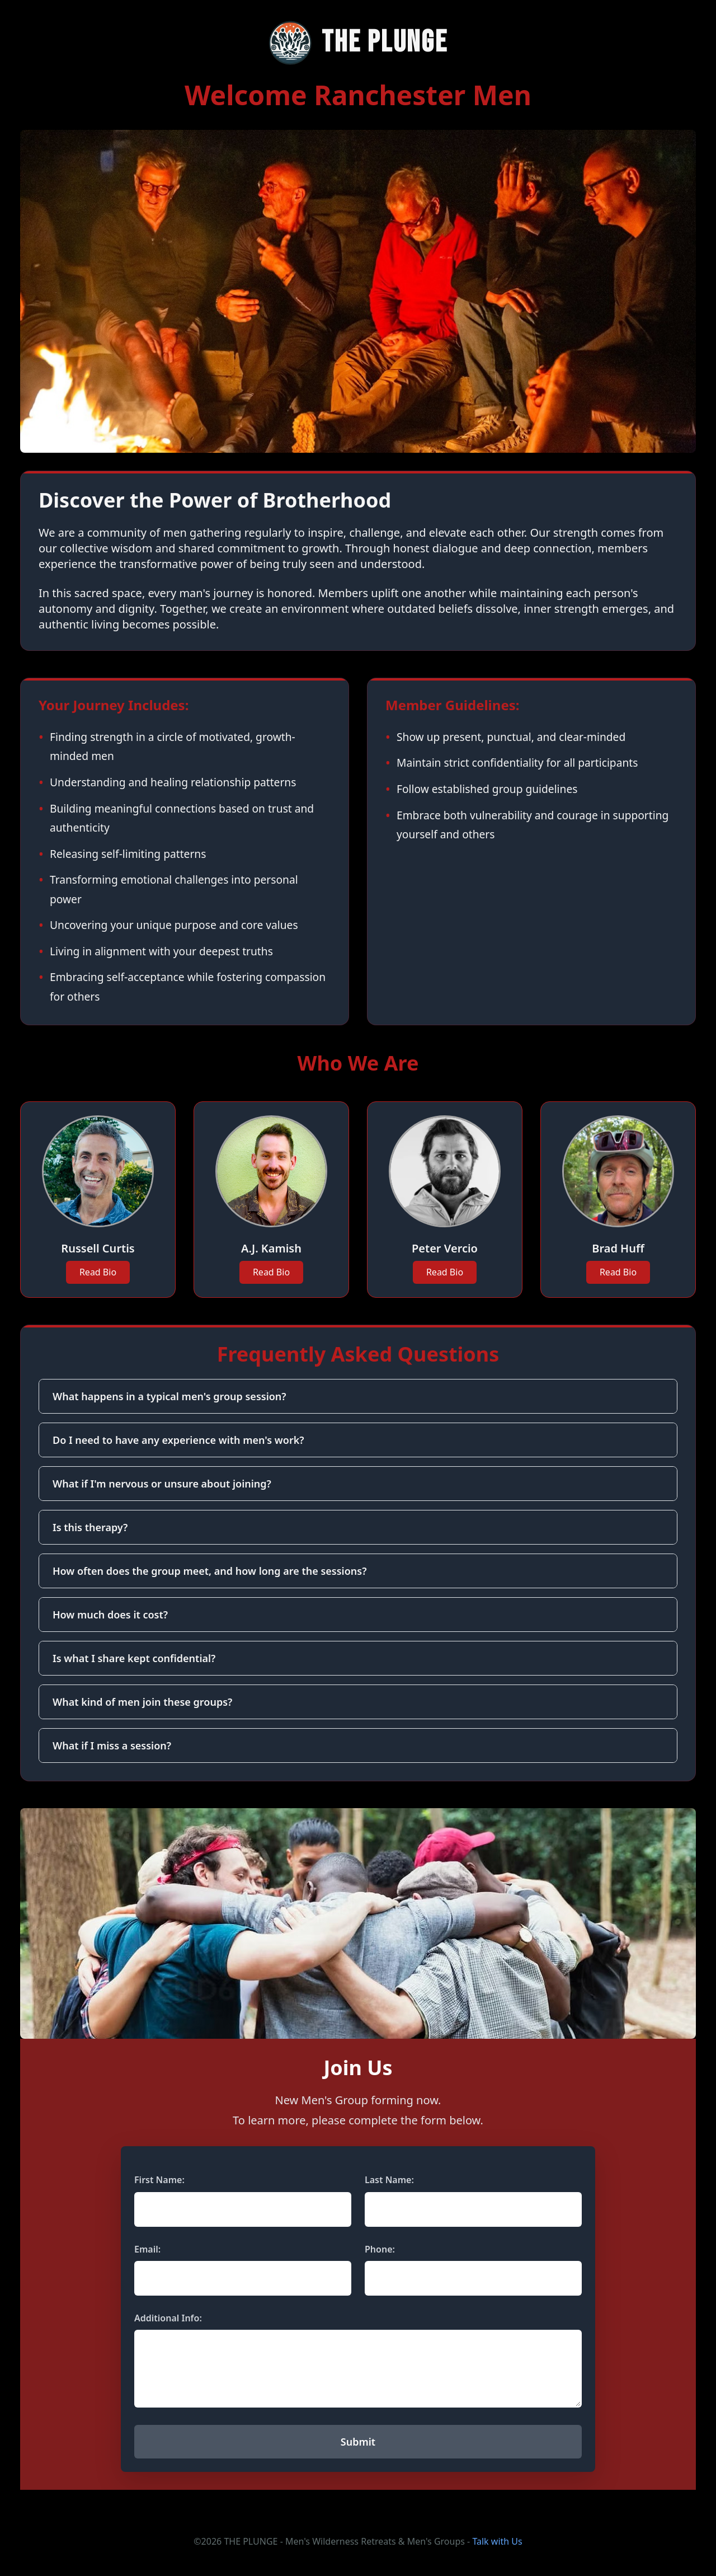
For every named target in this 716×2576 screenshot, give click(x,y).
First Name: (159, 2180)
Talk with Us (497, 2541)
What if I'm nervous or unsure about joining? (162, 1483)
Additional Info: (168, 2318)
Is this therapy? (90, 1527)
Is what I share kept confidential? (134, 1658)
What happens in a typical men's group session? (169, 1396)
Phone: (380, 2249)
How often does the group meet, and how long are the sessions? (209, 1571)
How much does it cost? (110, 1614)
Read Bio (97, 1272)
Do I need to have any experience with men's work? (178, 1440)
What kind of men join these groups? (142, 1702)
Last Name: (389, 2180)
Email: (147, 2249)
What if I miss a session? (112, 1745)
